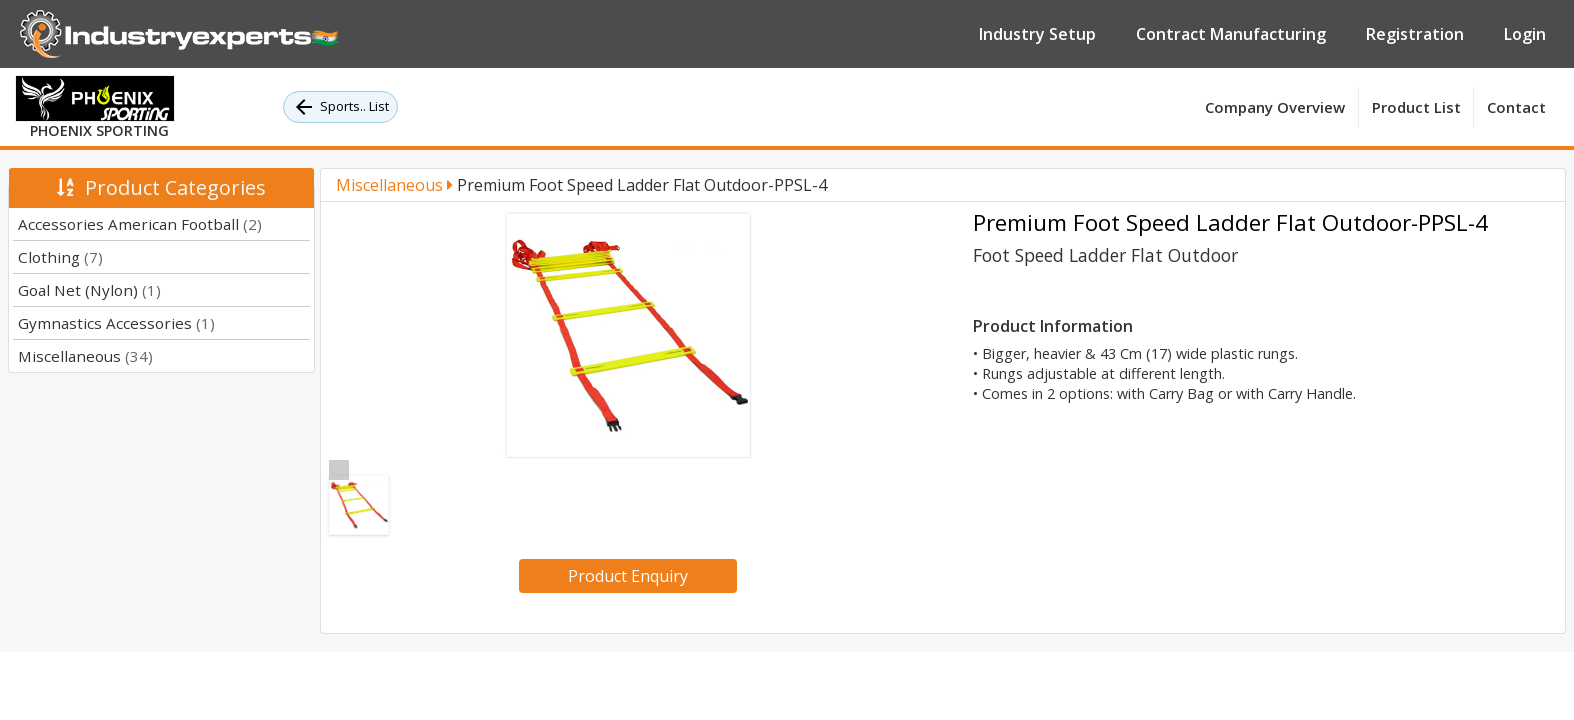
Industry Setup (1037, 34)
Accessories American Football (140, 224)
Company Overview (1275, 107)
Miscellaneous (85, 356)
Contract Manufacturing (1231, 34)
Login (1525, 34)
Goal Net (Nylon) (89, 290)
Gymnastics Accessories (116, 323)
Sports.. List (340, 107)
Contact (1516, 107)
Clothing (60, 257)
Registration (1415, 34)
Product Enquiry (628, 576)
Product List (1416, 107)
